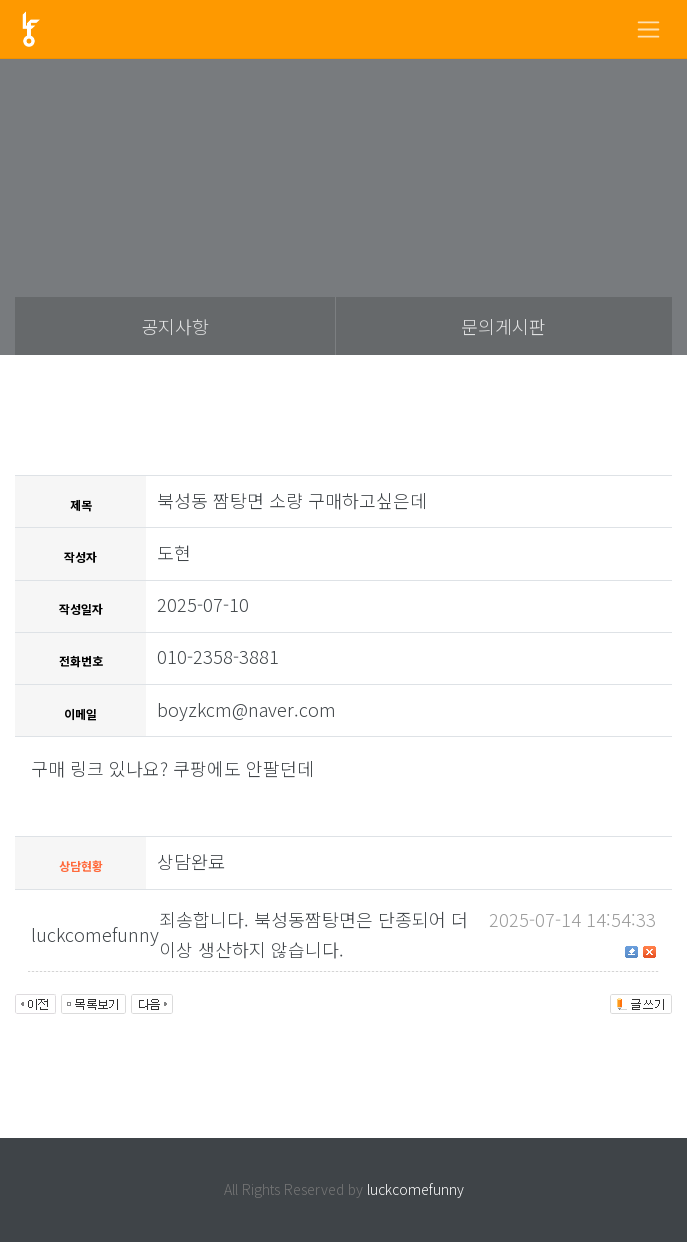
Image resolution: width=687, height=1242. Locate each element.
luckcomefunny (415, 1189)
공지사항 (175, 326)
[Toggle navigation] (648, 29)
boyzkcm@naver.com (246, 709)
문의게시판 (503, 326)
